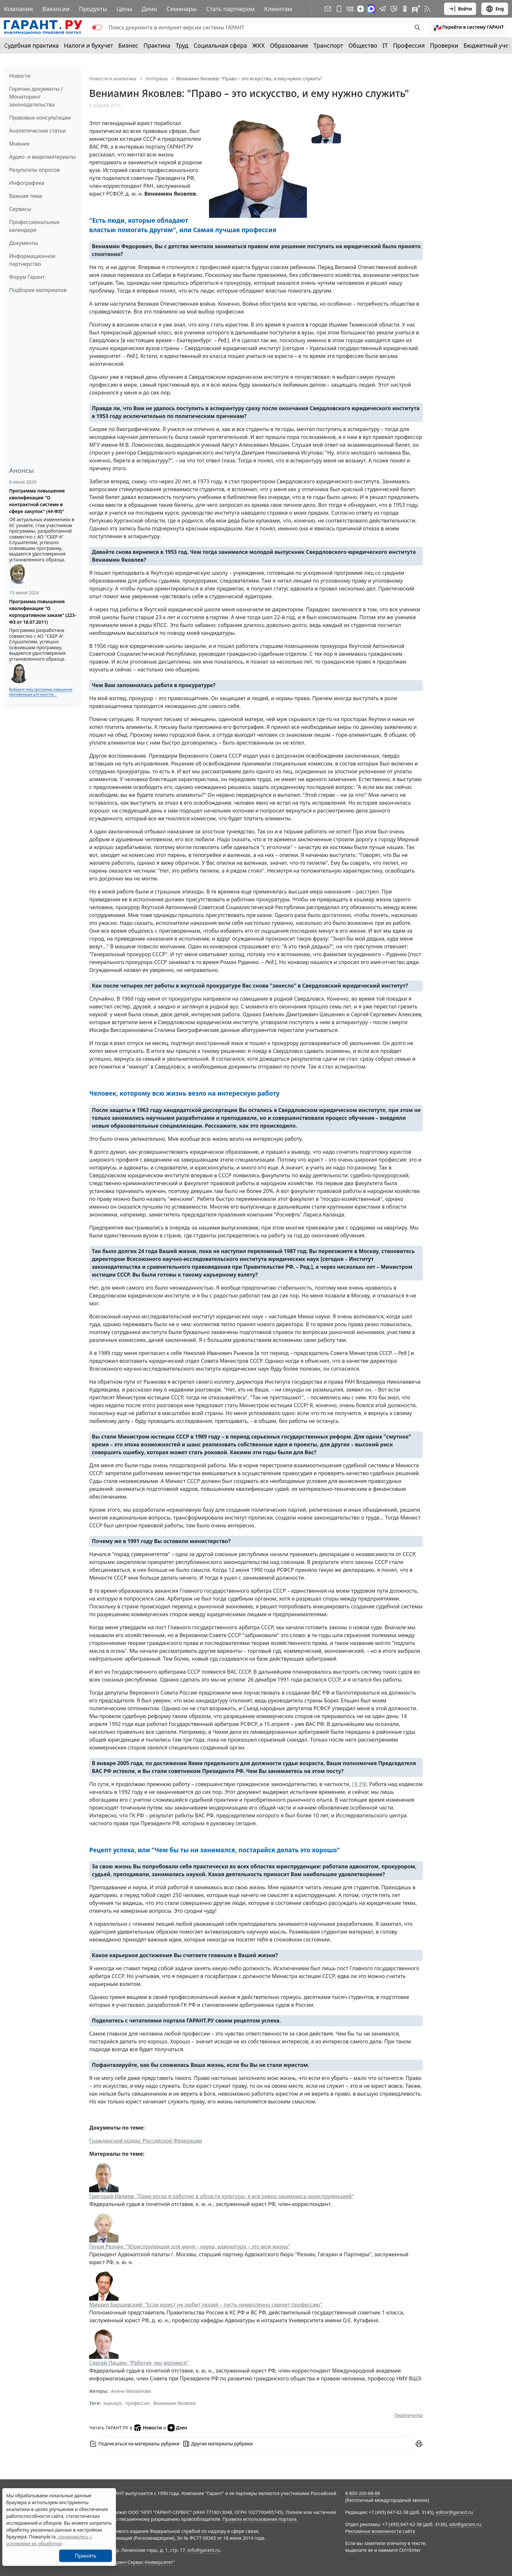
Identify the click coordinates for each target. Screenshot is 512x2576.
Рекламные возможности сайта (380, 2531)
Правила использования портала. (259, 2519)
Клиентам (278, 9)
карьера (112, 2403)
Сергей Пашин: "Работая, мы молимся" (139, 2362)
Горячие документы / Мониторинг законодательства (36, 96)
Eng (495, 9)
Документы (23, 243)
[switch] (97, 27)
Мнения (19, 143)
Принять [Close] (86, 2555)
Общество (362, 45)
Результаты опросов (34, 169)
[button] (468, 27)
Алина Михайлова (131, 2391)
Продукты (93, 9)
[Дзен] (360, 9)
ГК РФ (359, 1784)
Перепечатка (408, 2415)
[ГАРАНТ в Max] (371, 9)
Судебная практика (31, 45)
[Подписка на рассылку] (328, 9)
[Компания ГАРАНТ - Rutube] (416, 9)
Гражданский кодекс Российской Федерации (145, 2140)
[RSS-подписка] (427, 9)
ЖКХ (258, 45)
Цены (124, 9)
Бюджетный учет (487, 45)
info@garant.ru (203, 2550)
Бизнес (128, 45)
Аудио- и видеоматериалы (42, 156)
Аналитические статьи (37, 130)
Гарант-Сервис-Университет (142, 2562)
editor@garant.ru (454, 2512)
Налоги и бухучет (88, 45)
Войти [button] (460, 9)
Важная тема (25, 196)
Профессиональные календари (34, 225)
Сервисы (20, 209)
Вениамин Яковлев (174, 2403)
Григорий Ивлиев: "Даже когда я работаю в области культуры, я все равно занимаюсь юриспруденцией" (221, 2196)
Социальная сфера (220, 45)
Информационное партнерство (32, 259)
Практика (156, 45)
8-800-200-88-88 (362, 2493)
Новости (19, 75)
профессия (137, 2403)
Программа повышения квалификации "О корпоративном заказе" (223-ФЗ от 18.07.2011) (42, 611)
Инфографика (26, 182)
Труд (182, 45)
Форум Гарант (27, 277)
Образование (289, 45)
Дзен (177, 2427)
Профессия (409, 45)
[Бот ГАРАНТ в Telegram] (394, 9)
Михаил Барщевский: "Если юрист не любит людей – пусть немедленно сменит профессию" (205, 2304)
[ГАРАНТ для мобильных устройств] (339, 9)
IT (385, 45)
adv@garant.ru (465, 2524)
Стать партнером (230, 9)
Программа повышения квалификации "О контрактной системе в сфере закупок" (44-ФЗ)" (37, 501)
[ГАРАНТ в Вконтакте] (350, 9)
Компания (18, 9)
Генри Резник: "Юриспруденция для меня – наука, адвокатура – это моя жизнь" (189, 2246)
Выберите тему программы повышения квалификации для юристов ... (40, 692)
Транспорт (328, 45)
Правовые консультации (40, 117)
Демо (149, 9)
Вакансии (56, 9)
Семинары (182, 9)
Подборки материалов (38, 290)
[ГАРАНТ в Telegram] (383, 9)
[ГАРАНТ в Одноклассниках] (405, 9)
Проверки (444, 45)
